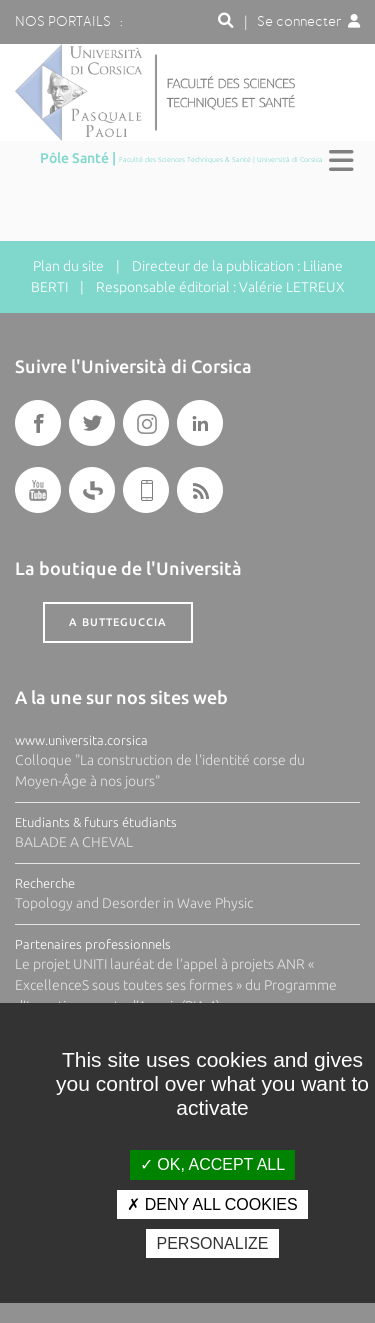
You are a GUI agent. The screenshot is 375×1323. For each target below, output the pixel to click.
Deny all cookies (212, 1204)
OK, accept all (212, 1164)
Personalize (212, 1243)
